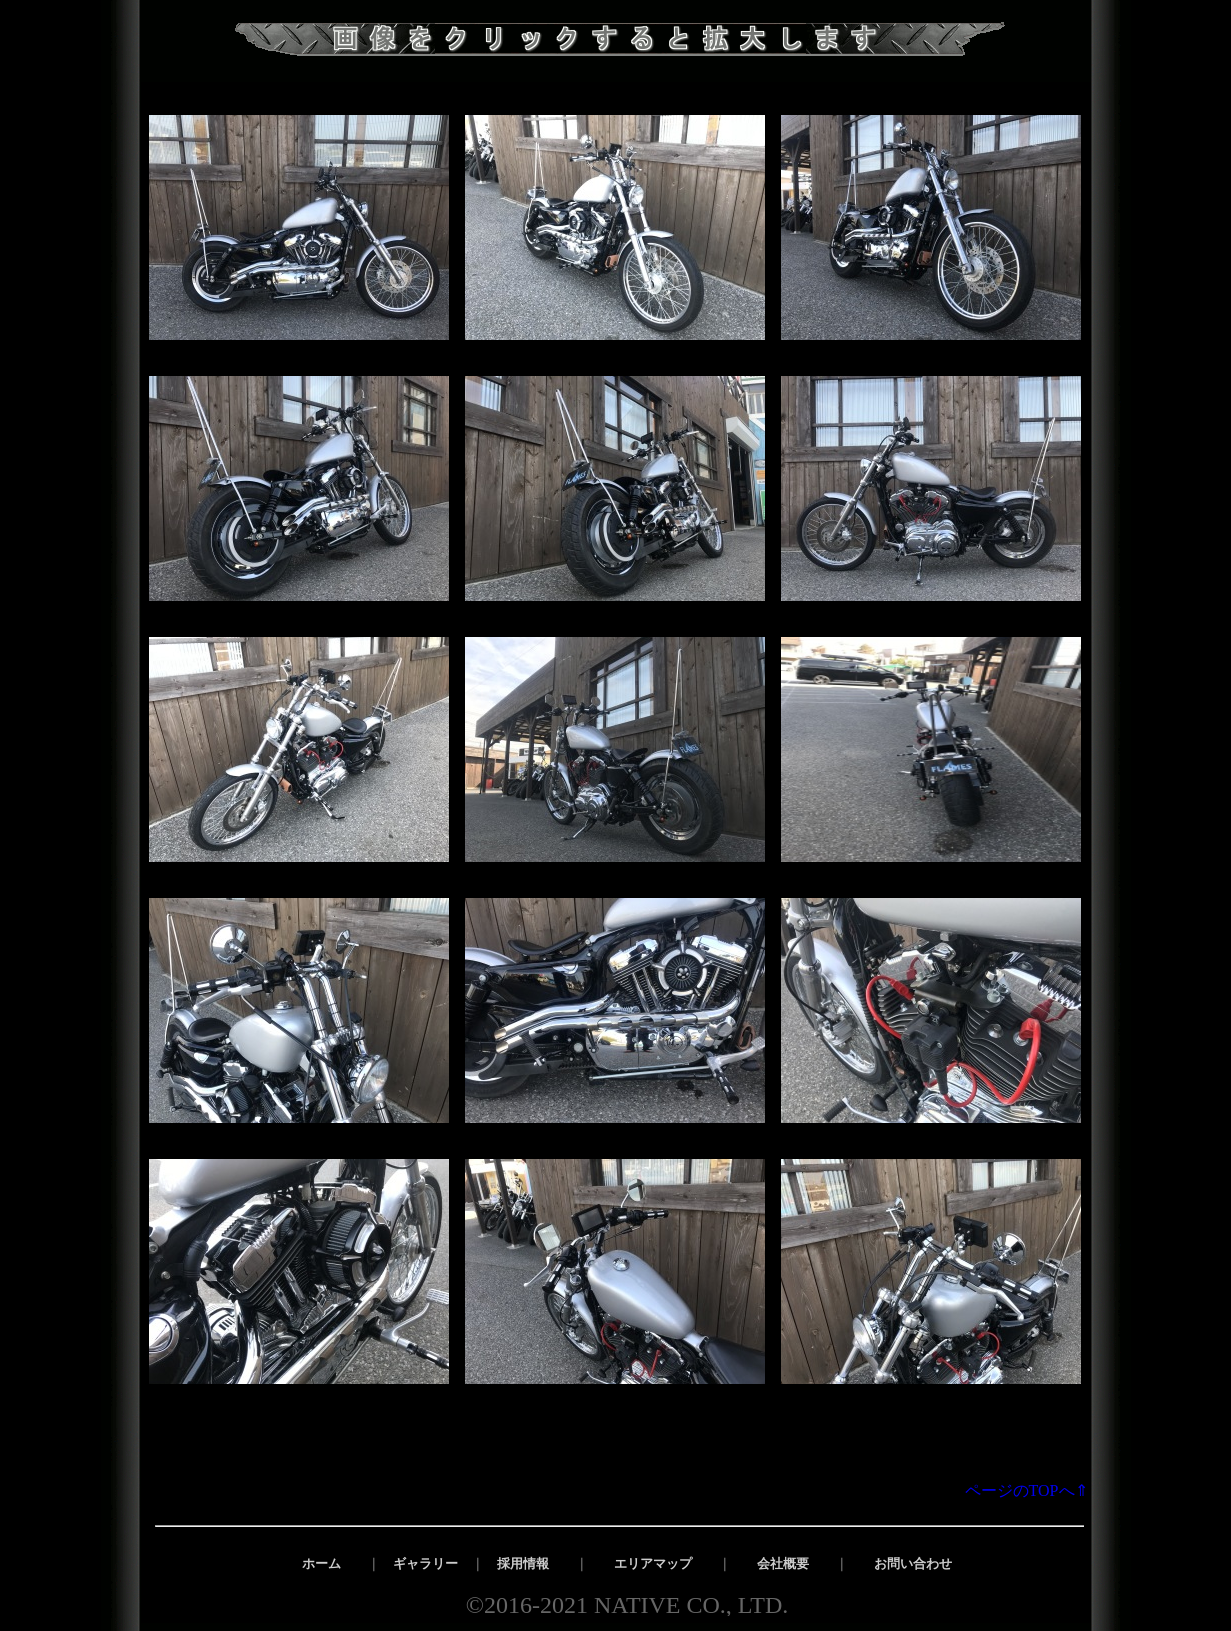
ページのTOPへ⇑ (1034, 1490)
